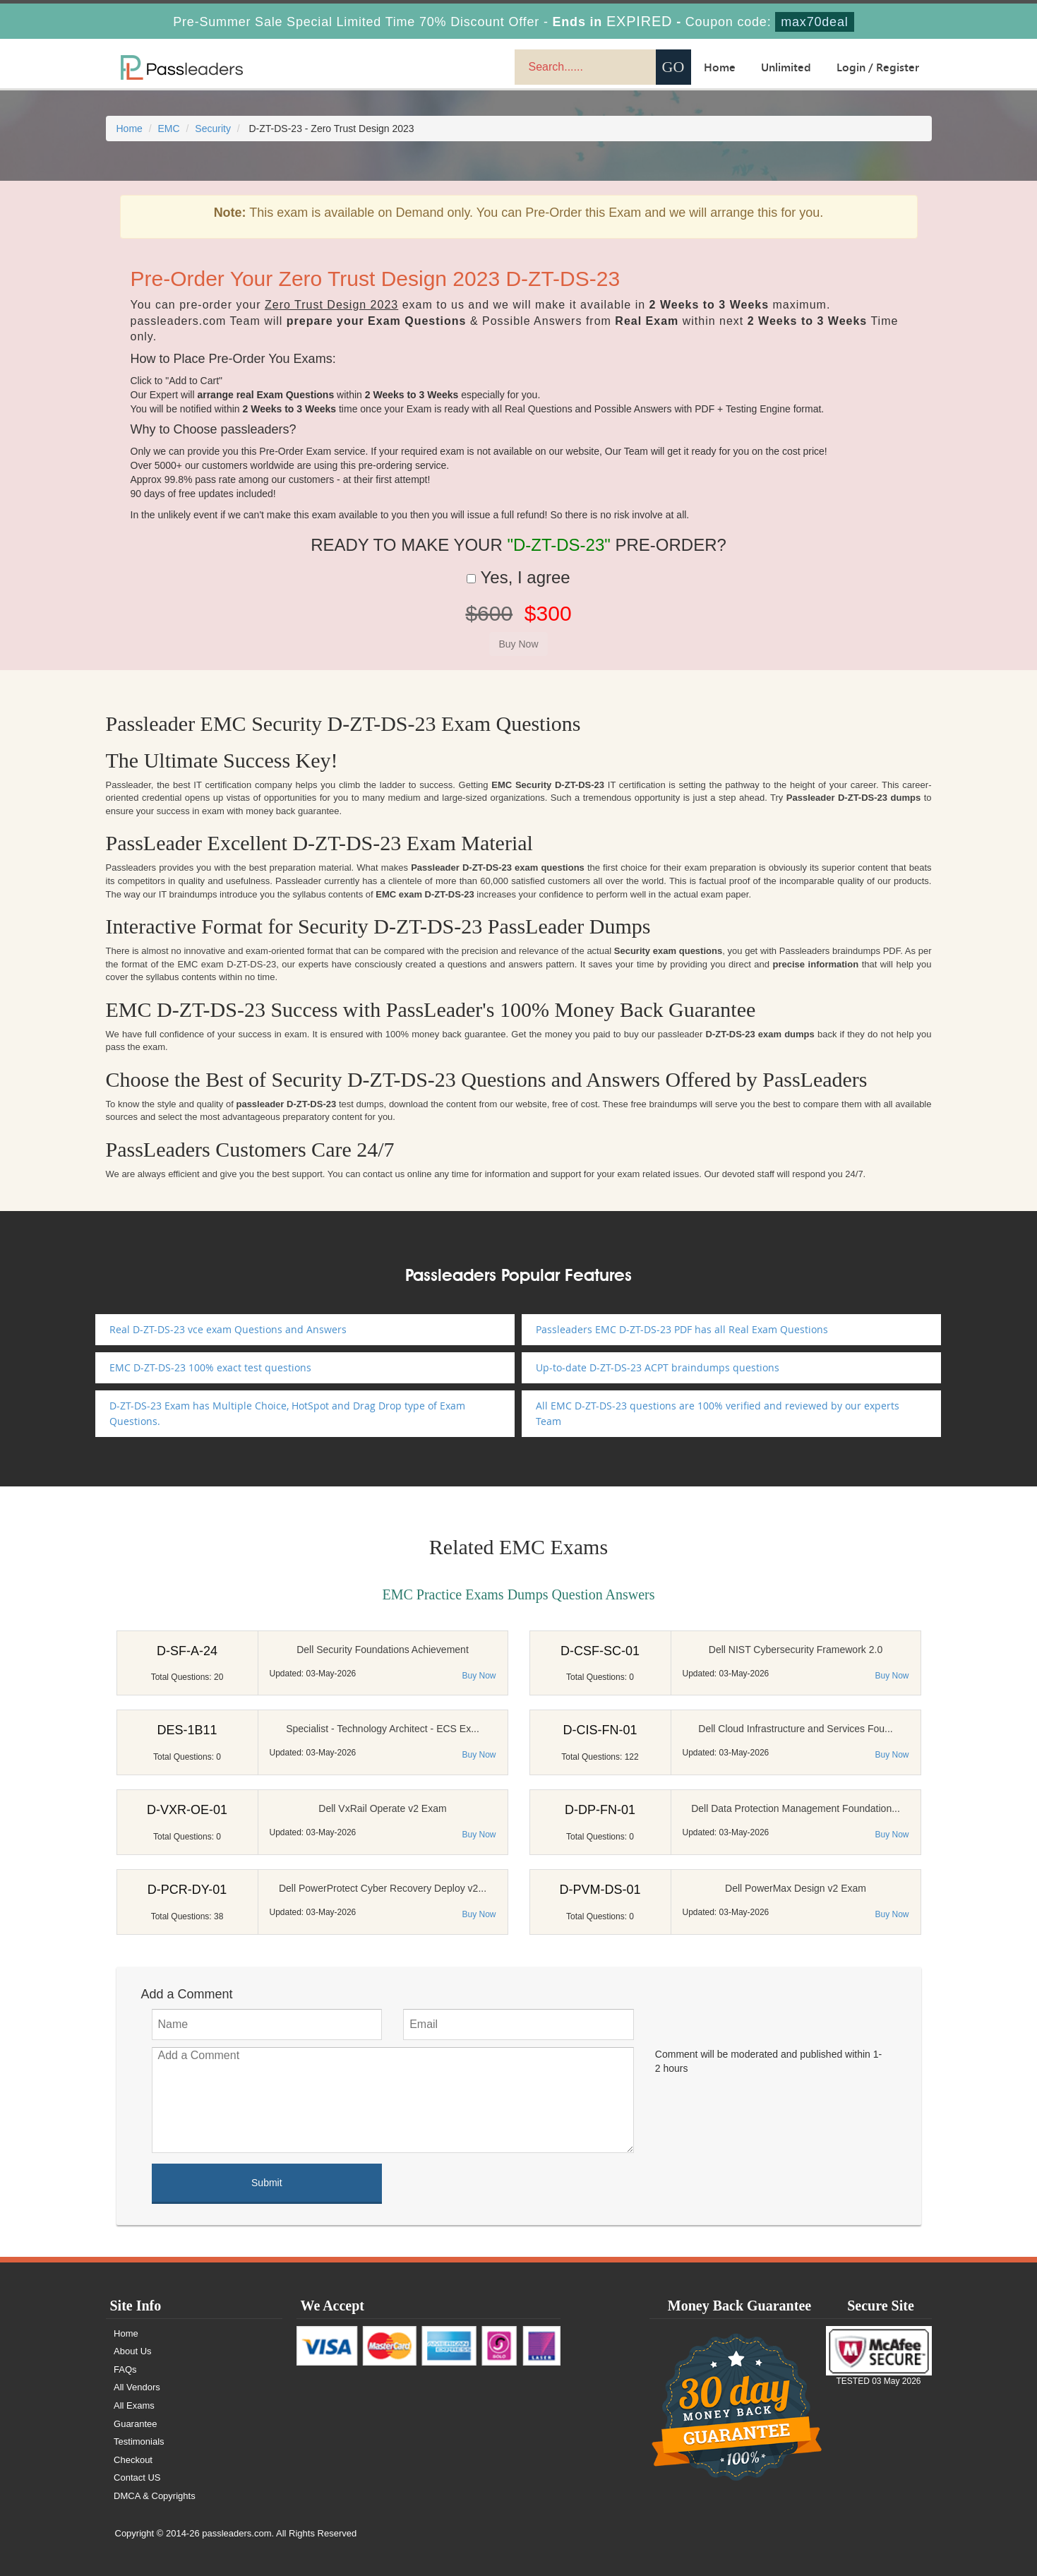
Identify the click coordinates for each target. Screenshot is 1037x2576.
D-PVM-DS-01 (599, 1890)
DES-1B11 (187, 1730)
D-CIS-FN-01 (600, 1730)
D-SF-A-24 (187, 1651)
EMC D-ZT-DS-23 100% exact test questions (210, 1367)
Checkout (134, 2460)
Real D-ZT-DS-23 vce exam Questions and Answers (228, 1329)
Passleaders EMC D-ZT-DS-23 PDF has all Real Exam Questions (682, 1329)
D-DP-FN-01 (600, 1810)
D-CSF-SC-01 (600, 1651)
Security (213, 128)
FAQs (126, 2369)
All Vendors (138, 2387)
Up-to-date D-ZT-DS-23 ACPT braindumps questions (657, 1367)
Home (720, 67)
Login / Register (878, 67)
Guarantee (136, 2424)
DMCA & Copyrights (156, 2496)
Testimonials (140, 2441)
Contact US (138, 2477)
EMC (169, 128)
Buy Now (479, 1676)
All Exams (135, 2405)
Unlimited (786, 67)
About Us (133, 2351)
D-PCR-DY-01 (187, 1890)
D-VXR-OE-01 (187, 1810)
